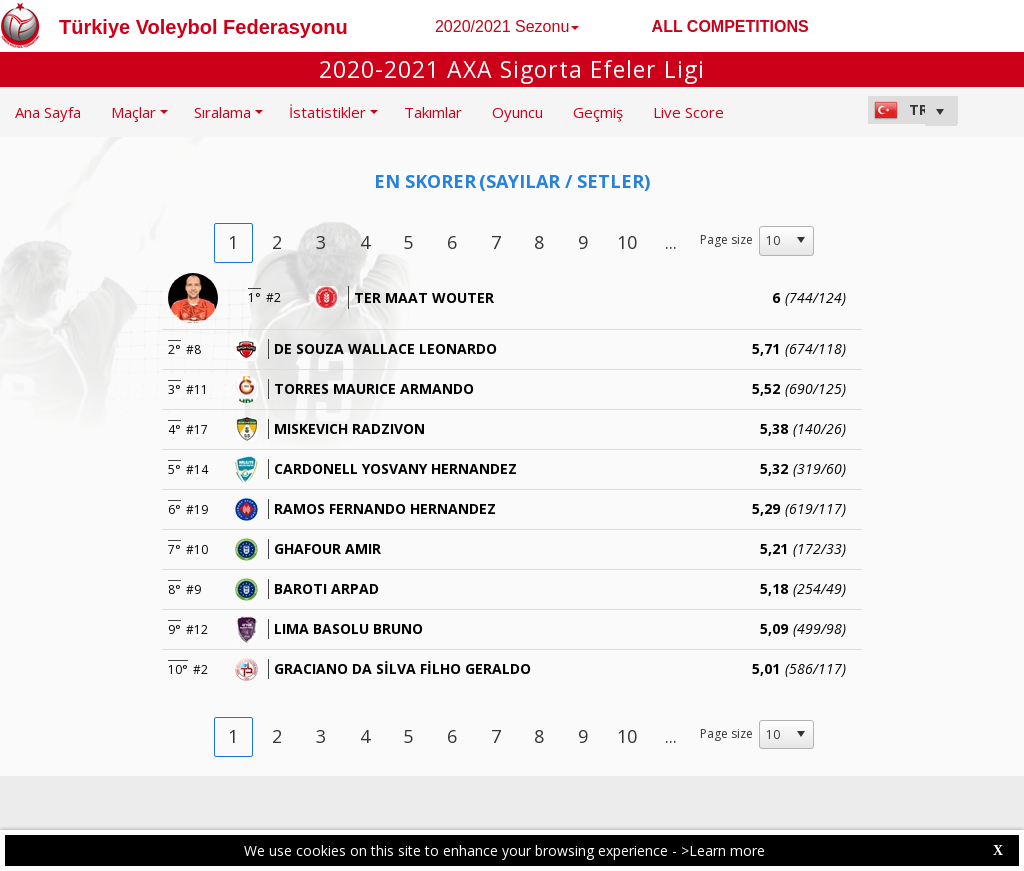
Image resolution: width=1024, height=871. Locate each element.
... (671, 242)
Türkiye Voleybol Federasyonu (203, 27)
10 (627, 242)
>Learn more (723, 850)
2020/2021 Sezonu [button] (507, 26)
